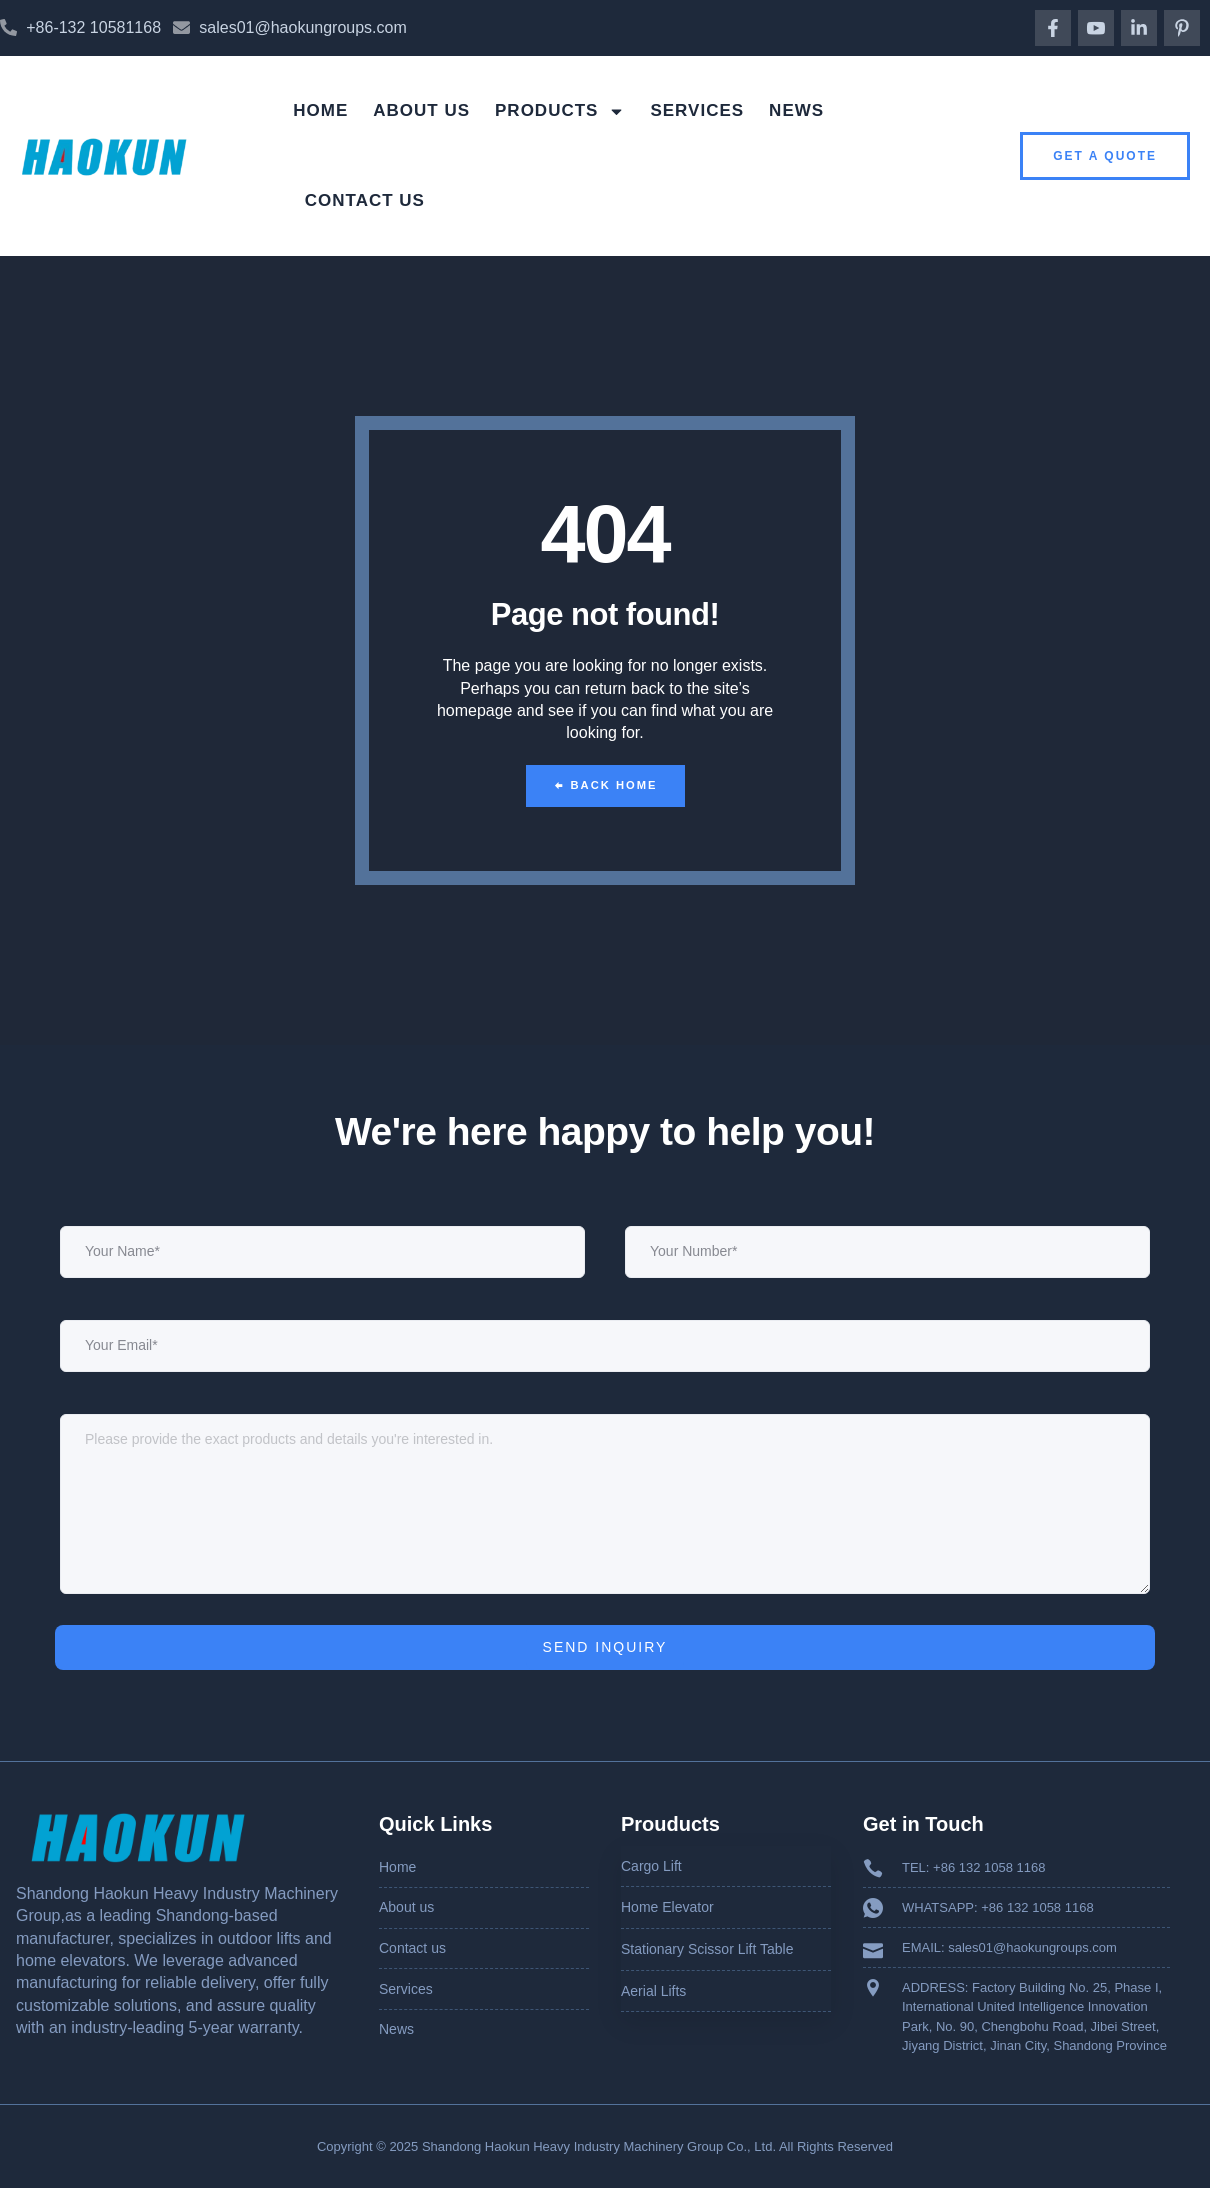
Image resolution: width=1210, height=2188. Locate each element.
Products (560, 111)
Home (320, 110)
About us (421, 110)
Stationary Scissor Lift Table (707, 1949)
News (796, 110)
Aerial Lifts (653, 1990)
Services (697, 110)
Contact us (365, 200)
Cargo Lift (651, 1866)
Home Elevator (667, 1907)
